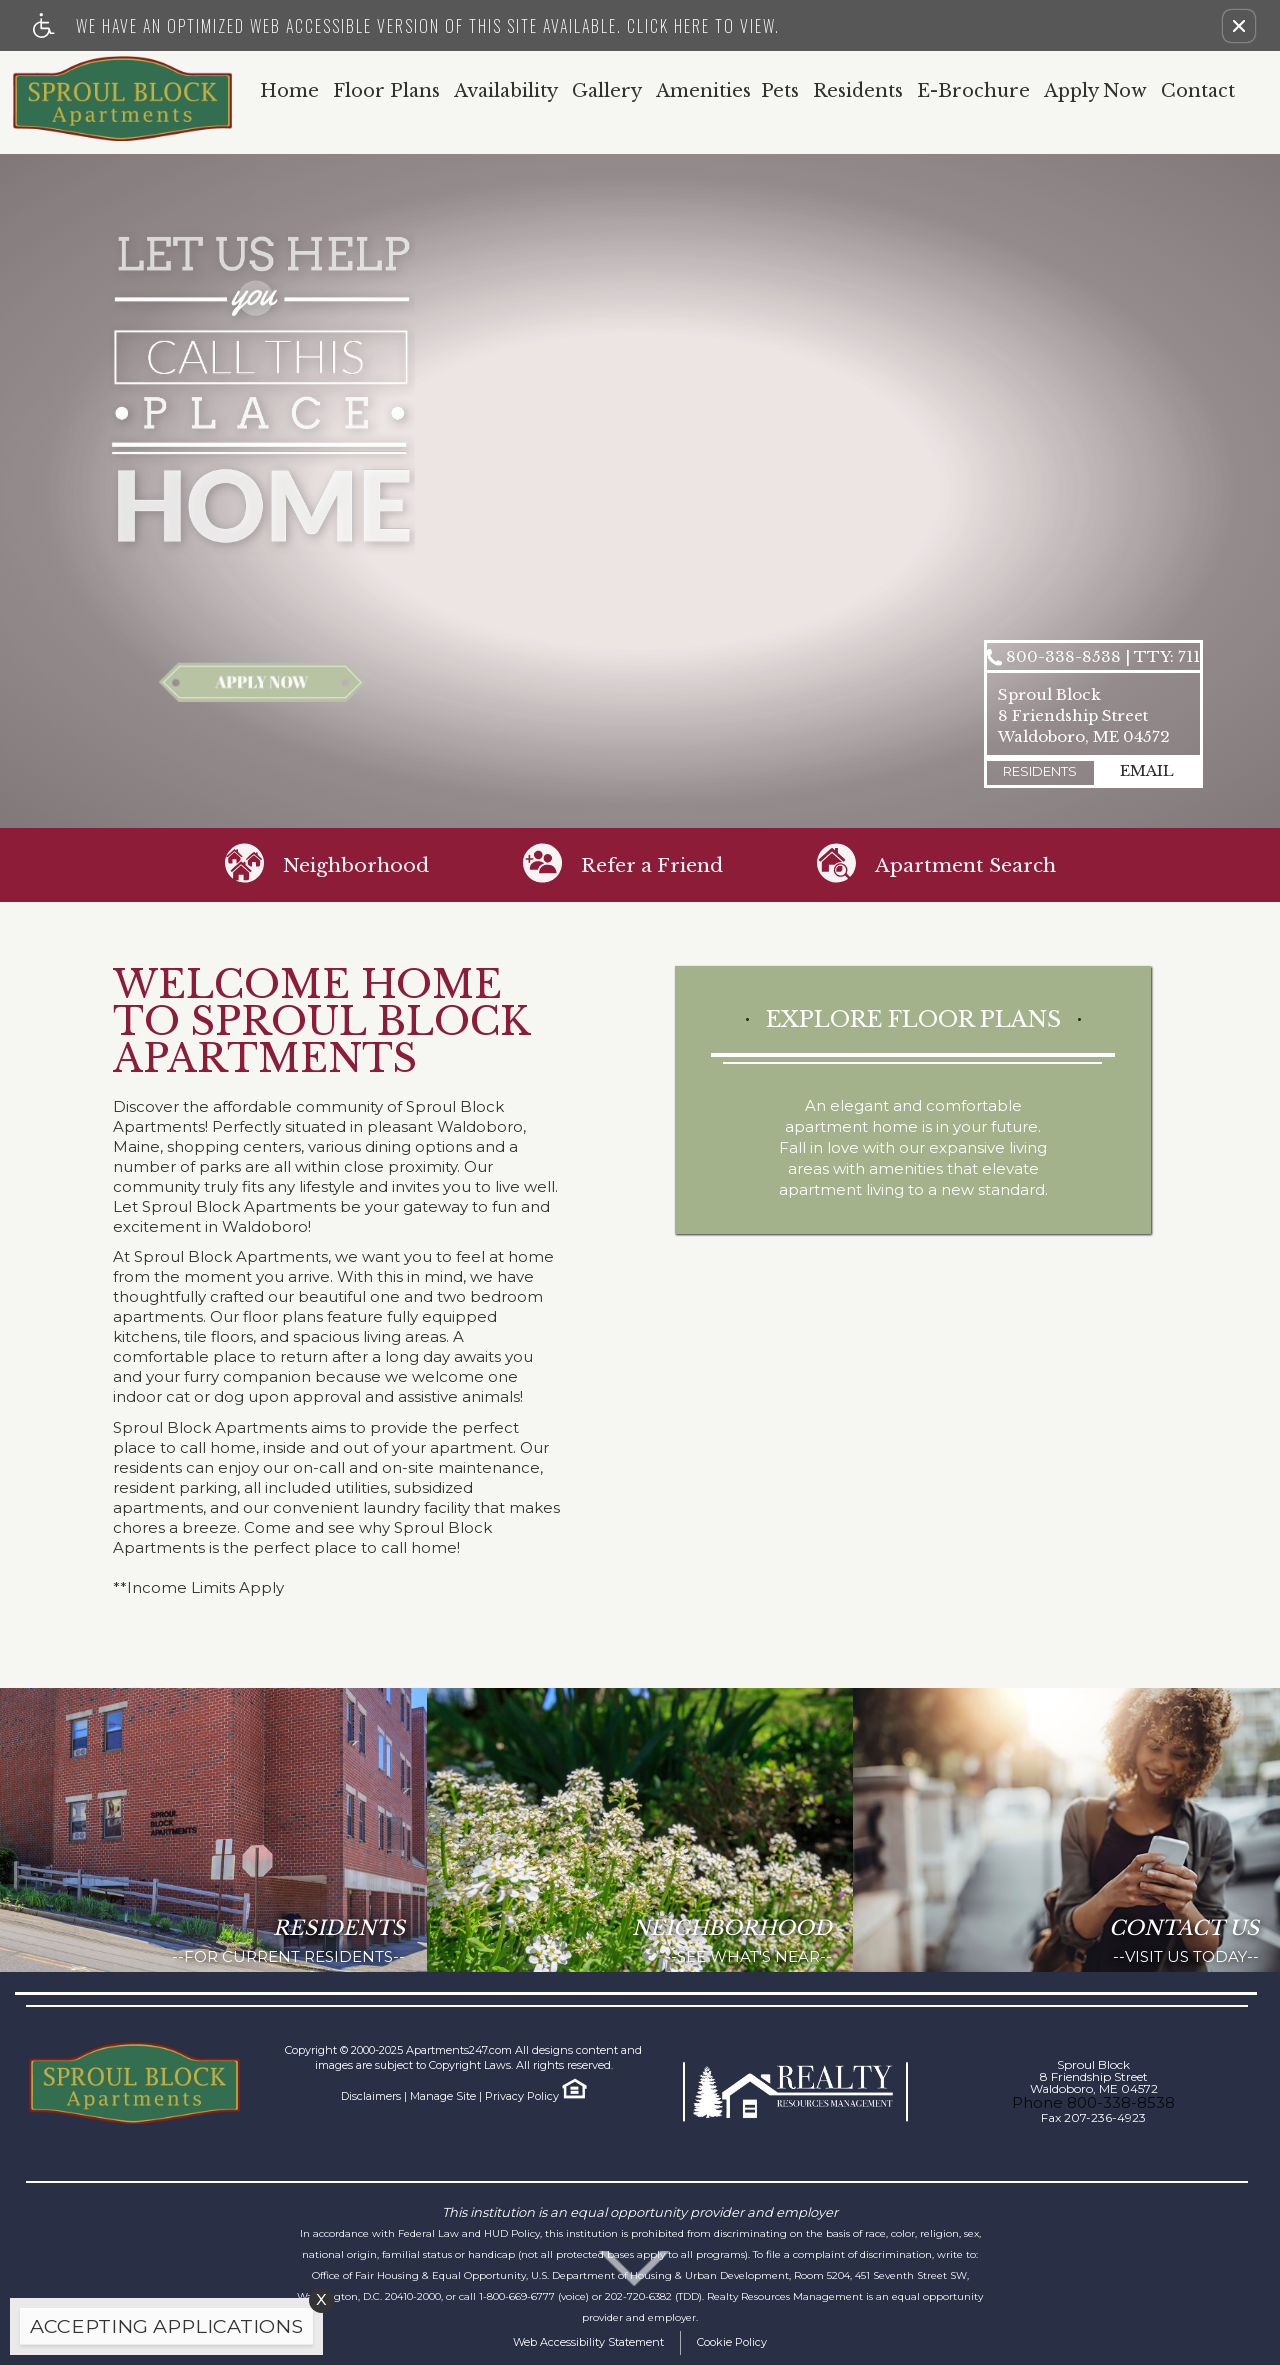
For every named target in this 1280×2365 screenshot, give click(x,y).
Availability (506, 91)
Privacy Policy (522, 2096)
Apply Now (1095, 91)
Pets (780, 91)
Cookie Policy (732, 2342)
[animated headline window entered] (161, 2331)
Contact (1198, 91)
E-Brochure (973, 91)
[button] (1239, 26)
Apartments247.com (459, 2050)
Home (289, 91)
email (1147, 770)
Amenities (703, 91)
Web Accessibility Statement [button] (588, 2342)
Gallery (607, 91)
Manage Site (443, 2096)
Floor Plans (386, 91)
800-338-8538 (1103, 657)
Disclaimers (371, 2096)
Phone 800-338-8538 (1093, 2102)
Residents (858, 91)
